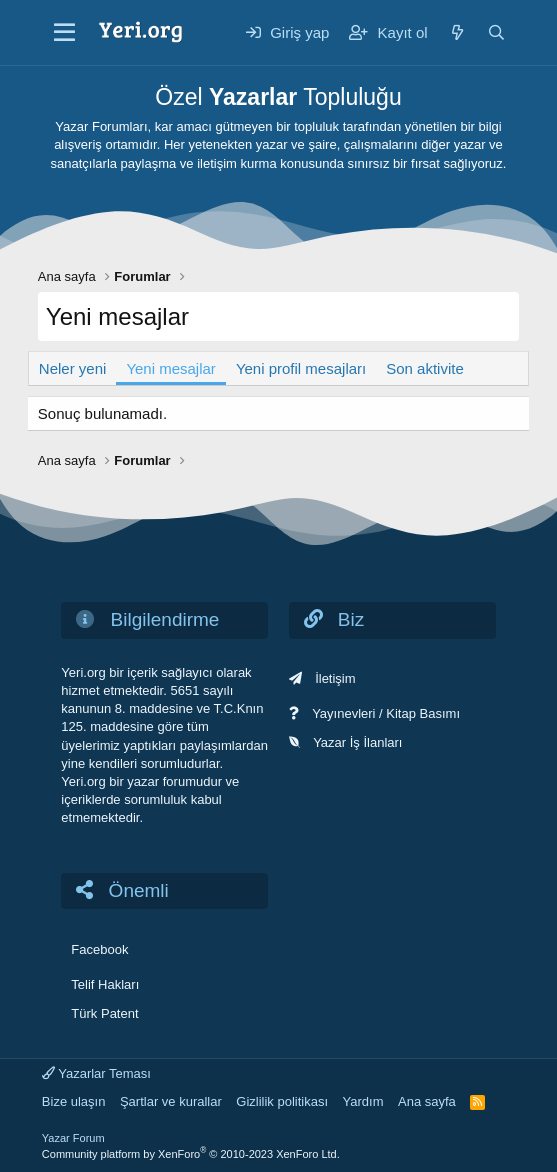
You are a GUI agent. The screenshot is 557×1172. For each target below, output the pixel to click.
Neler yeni (73, 368)
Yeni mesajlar (171, 368)
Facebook (99, 949)
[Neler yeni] (457, 32)
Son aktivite (425, 368)
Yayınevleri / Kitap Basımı (386, 713)
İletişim (335, 678)
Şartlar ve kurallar (171, 1101)
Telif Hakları (105, 984)
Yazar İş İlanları (357, 742)
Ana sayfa (427, 1101)
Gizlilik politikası (282, 1101)
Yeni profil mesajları (301, 368)
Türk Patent (104, 1013)
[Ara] (496, 32)
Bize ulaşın (74, 1101)
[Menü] (64, 33)
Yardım (363, 1101)
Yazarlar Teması (96, 1073)
